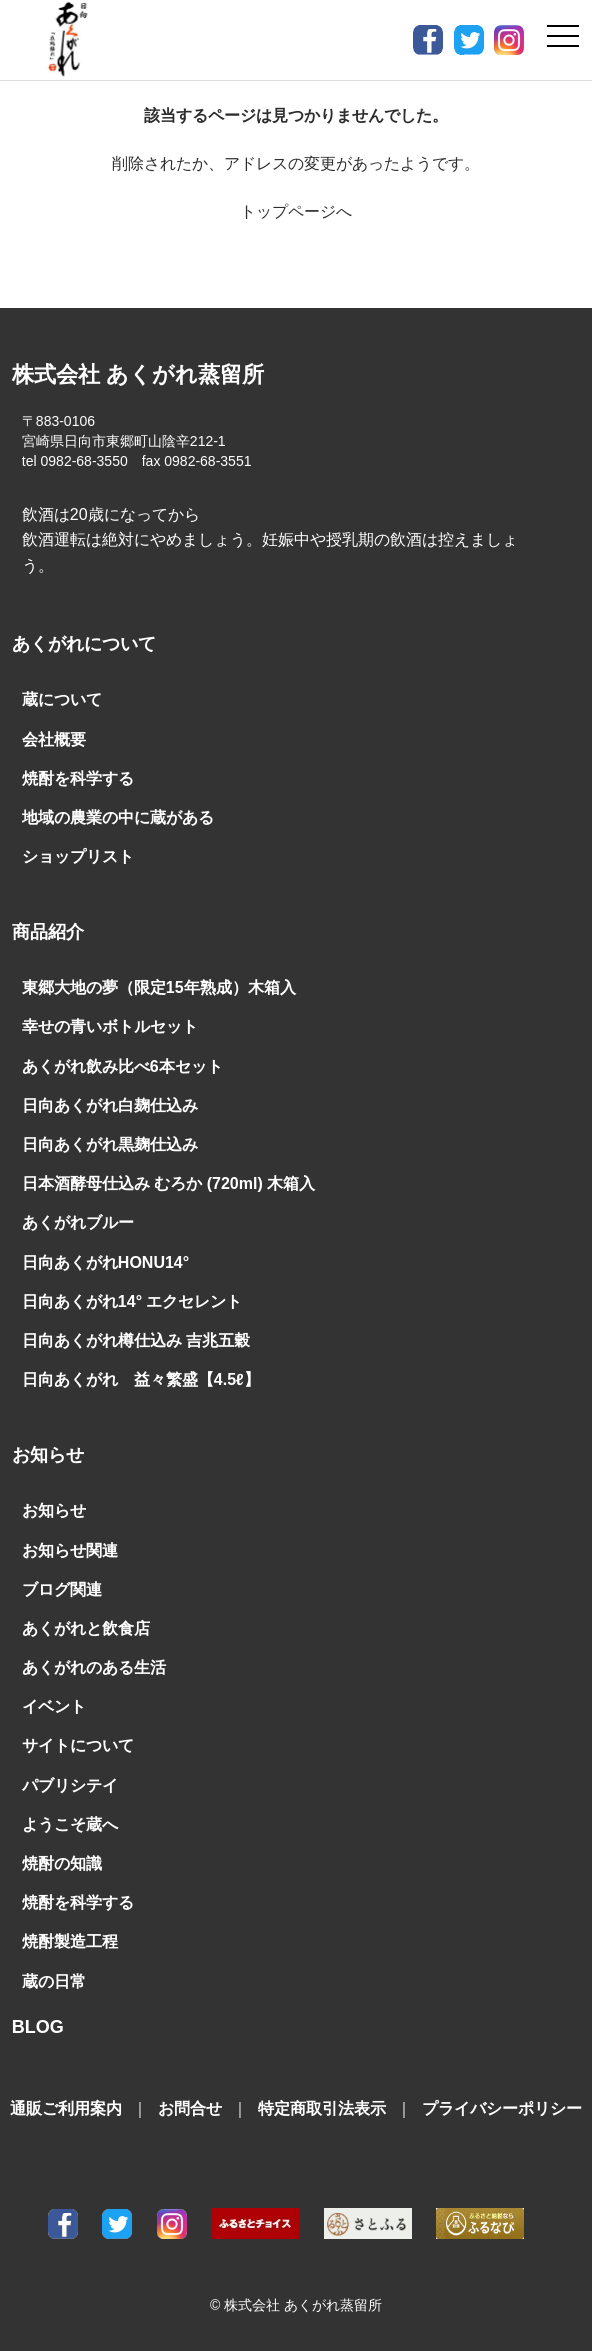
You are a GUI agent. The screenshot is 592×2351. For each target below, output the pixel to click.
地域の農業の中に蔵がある (118, 817)
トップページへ (296, 211)
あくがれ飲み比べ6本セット (122, 1066)
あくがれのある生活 (94, 1667)
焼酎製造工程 (70, 1941)
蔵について (62, 699)
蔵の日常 (54, 1981)
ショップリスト (78, 856)
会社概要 (54, 739)
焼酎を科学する (78, 778)
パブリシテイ (70, 1785)
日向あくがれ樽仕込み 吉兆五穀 (136, 1340)
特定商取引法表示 (322, 2108)
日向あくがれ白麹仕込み (110, 1105)
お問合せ (190, 2108)
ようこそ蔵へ (70, 1824)
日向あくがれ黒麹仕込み (110, 1144)
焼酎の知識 (62, 1863)
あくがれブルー (78, 1222)
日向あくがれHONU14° (105, 1262)
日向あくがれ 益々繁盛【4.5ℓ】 (141, 1379)
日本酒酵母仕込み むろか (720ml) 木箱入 (168, 1183)
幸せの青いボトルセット (110, 1026)
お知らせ (54, 1510)
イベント (54, 1706)
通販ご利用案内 (66, 2108)
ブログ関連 (62, 1589)
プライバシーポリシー (502, 2108)
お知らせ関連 (70, 1550)
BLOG (38, 2027)
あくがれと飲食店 (86, 1628)
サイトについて (78, 1745)
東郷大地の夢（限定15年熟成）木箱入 (159, 987)
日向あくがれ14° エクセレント (132, 1301)
